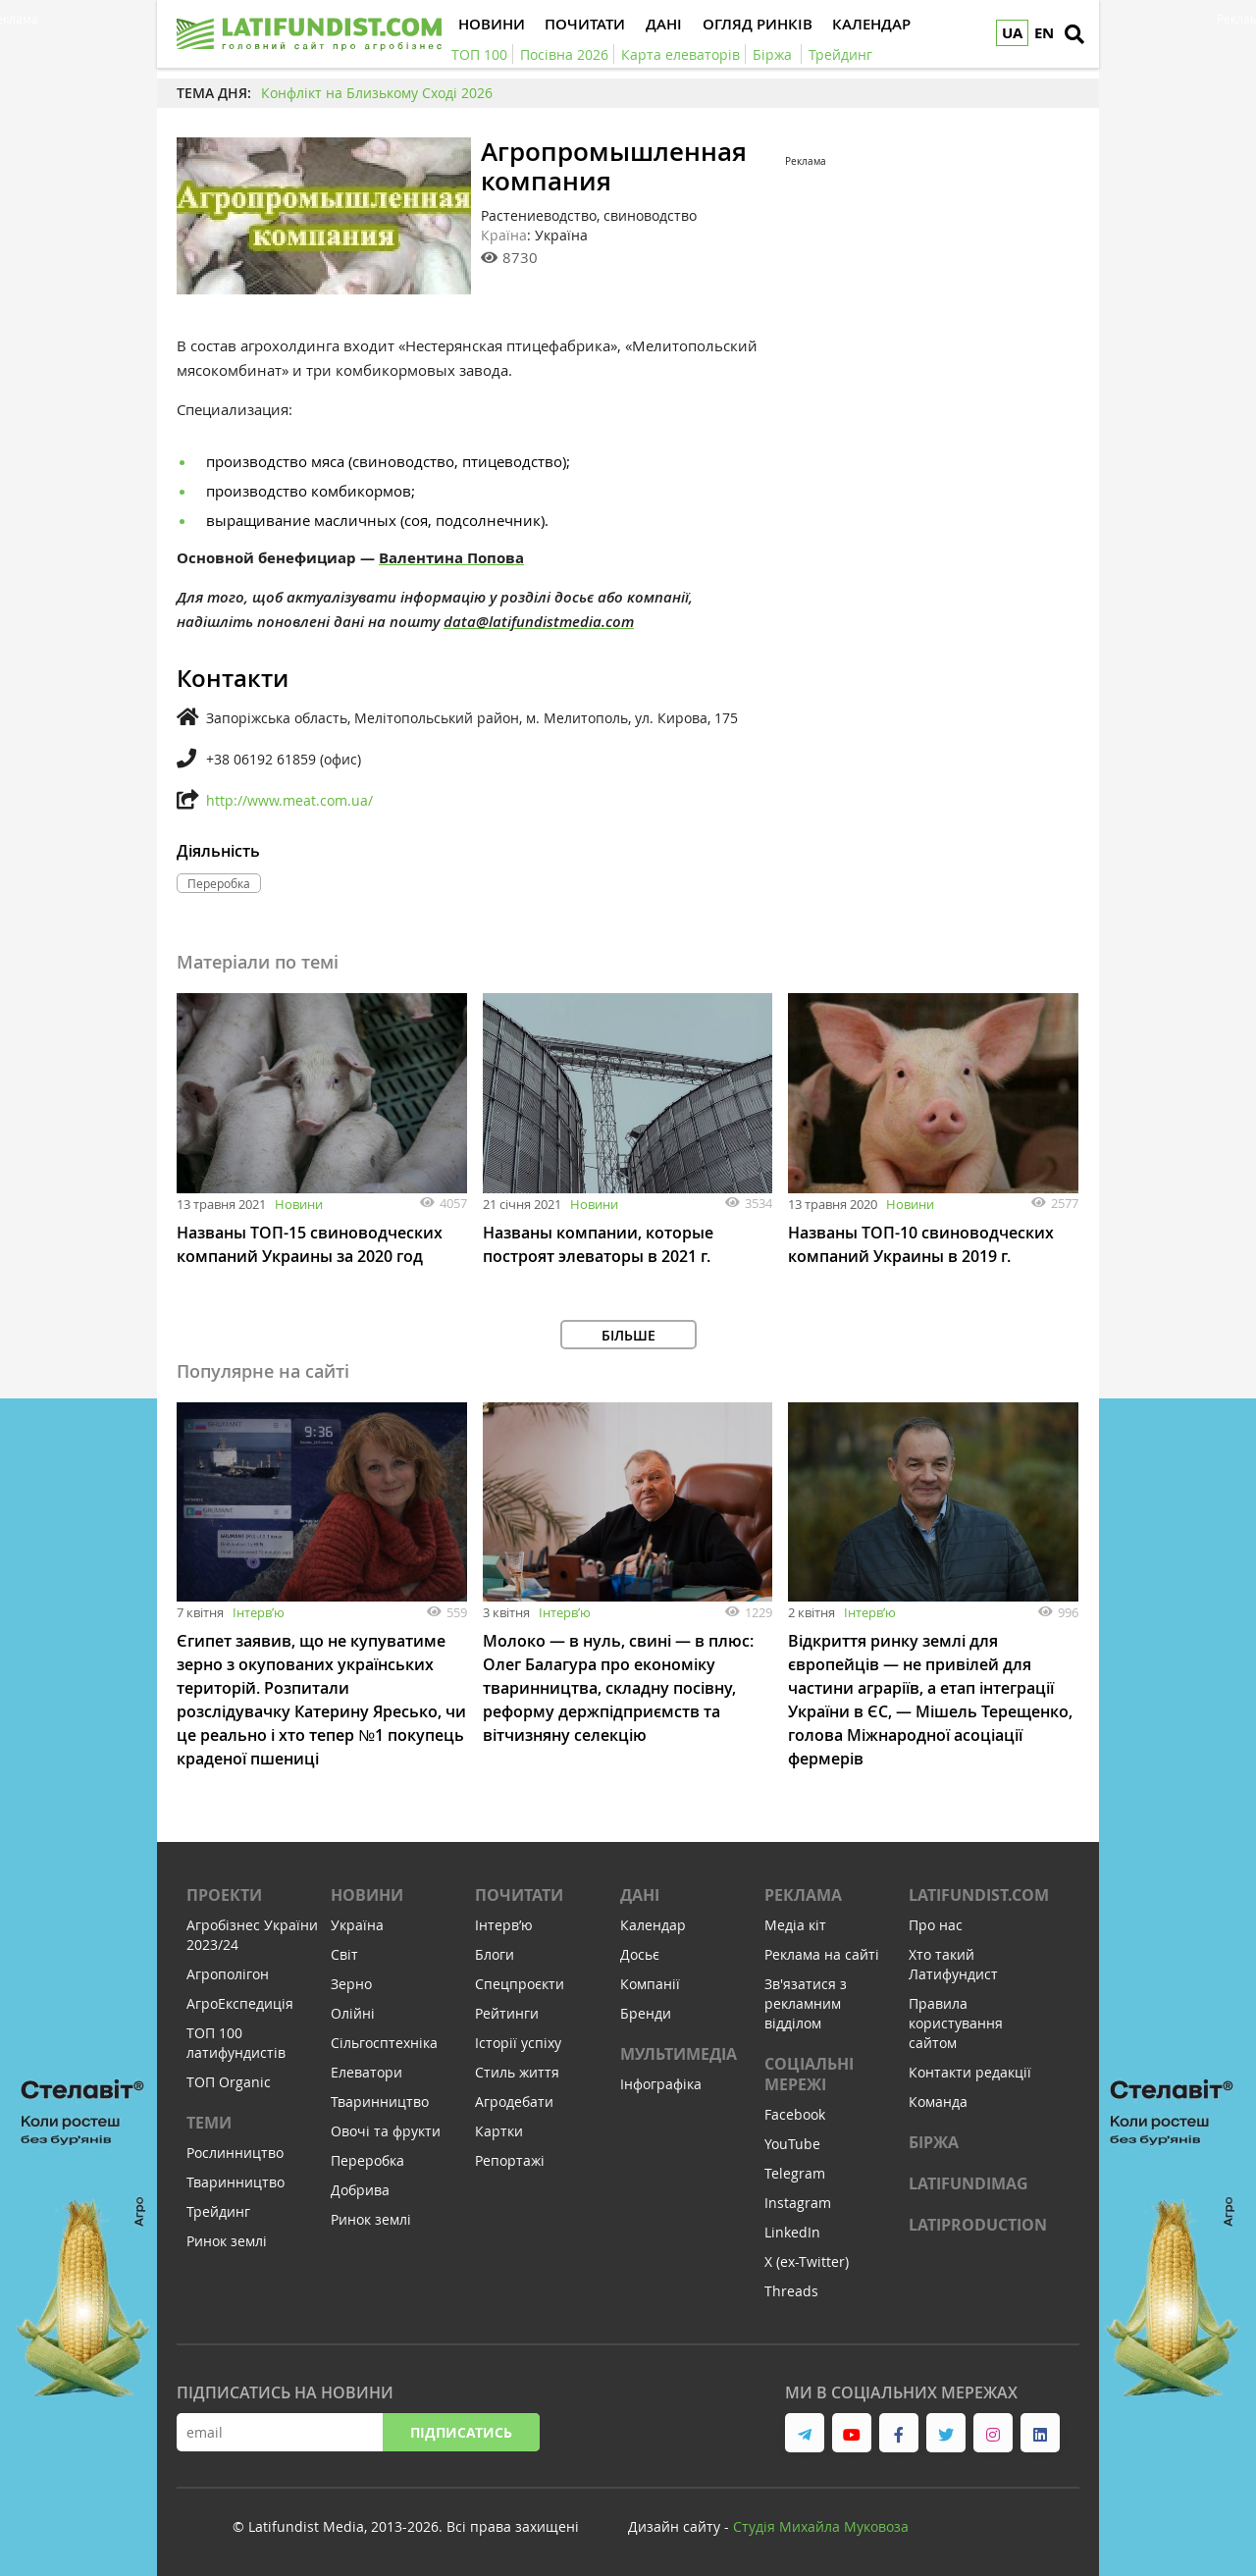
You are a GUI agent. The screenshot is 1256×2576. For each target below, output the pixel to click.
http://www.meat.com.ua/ (289, 800)
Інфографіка (661, 2084)
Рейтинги (507, 2013)
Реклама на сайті (821, 1954)
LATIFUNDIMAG (968, 2183)
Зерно (351, 1983)
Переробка (367, 2160)
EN (1044, 33)
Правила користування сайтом (956, 2023)
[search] (1074, 34)
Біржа (934, 2142)
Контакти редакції (970, 2072)
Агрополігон (227, 1974)
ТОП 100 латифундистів (236, 2043)
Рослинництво (235, 2152)
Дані (639, 1895)
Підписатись (461, 2432)
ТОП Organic (228, 2082)
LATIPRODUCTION (978, 2224)
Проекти (224, 1895)
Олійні (353, 2013)
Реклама (803, 1895)
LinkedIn (792, 2232)
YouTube (792, 2143)
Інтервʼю (259, 1612)
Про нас (936, 1925)
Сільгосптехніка (384, 2042)
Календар (653, 1925)
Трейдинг (218, 2211)
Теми (209, 2122)
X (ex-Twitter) (806, 2261)
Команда (938, 2101)
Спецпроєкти (519, 1983)
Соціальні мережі (809, 2074)
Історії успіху (518, 2042)
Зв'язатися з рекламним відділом (805, 2003)
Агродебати (514, 2101)
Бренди (645, 2013)
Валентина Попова (451, 558)
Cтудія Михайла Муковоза (821, 2526)
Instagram (797, 2202)
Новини (299, 1204)
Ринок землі (226, 2241)
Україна (357, 1925)
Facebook (794, 2114)
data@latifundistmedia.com (539, 621)
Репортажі (510, 2160)
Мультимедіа (678, 2054)
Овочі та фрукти (386, 2131)
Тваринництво (235, 2182)
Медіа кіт (795, 1925)
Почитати (519, 1895)
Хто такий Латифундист (953, 1964)
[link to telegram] (804, 2432)
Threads (791, 2291)
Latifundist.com (979, 1895)
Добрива (360, 2190)
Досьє (639, 1954)
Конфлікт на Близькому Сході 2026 (377, 92)
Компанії (650, 1983)
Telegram (794, 2173)
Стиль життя (517, 2072)
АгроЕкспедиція (239, 2003)
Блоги (494, 1954)
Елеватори (366, 2072)
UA (1012, 33)
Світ (344, 1954)
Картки (499, 2131)
